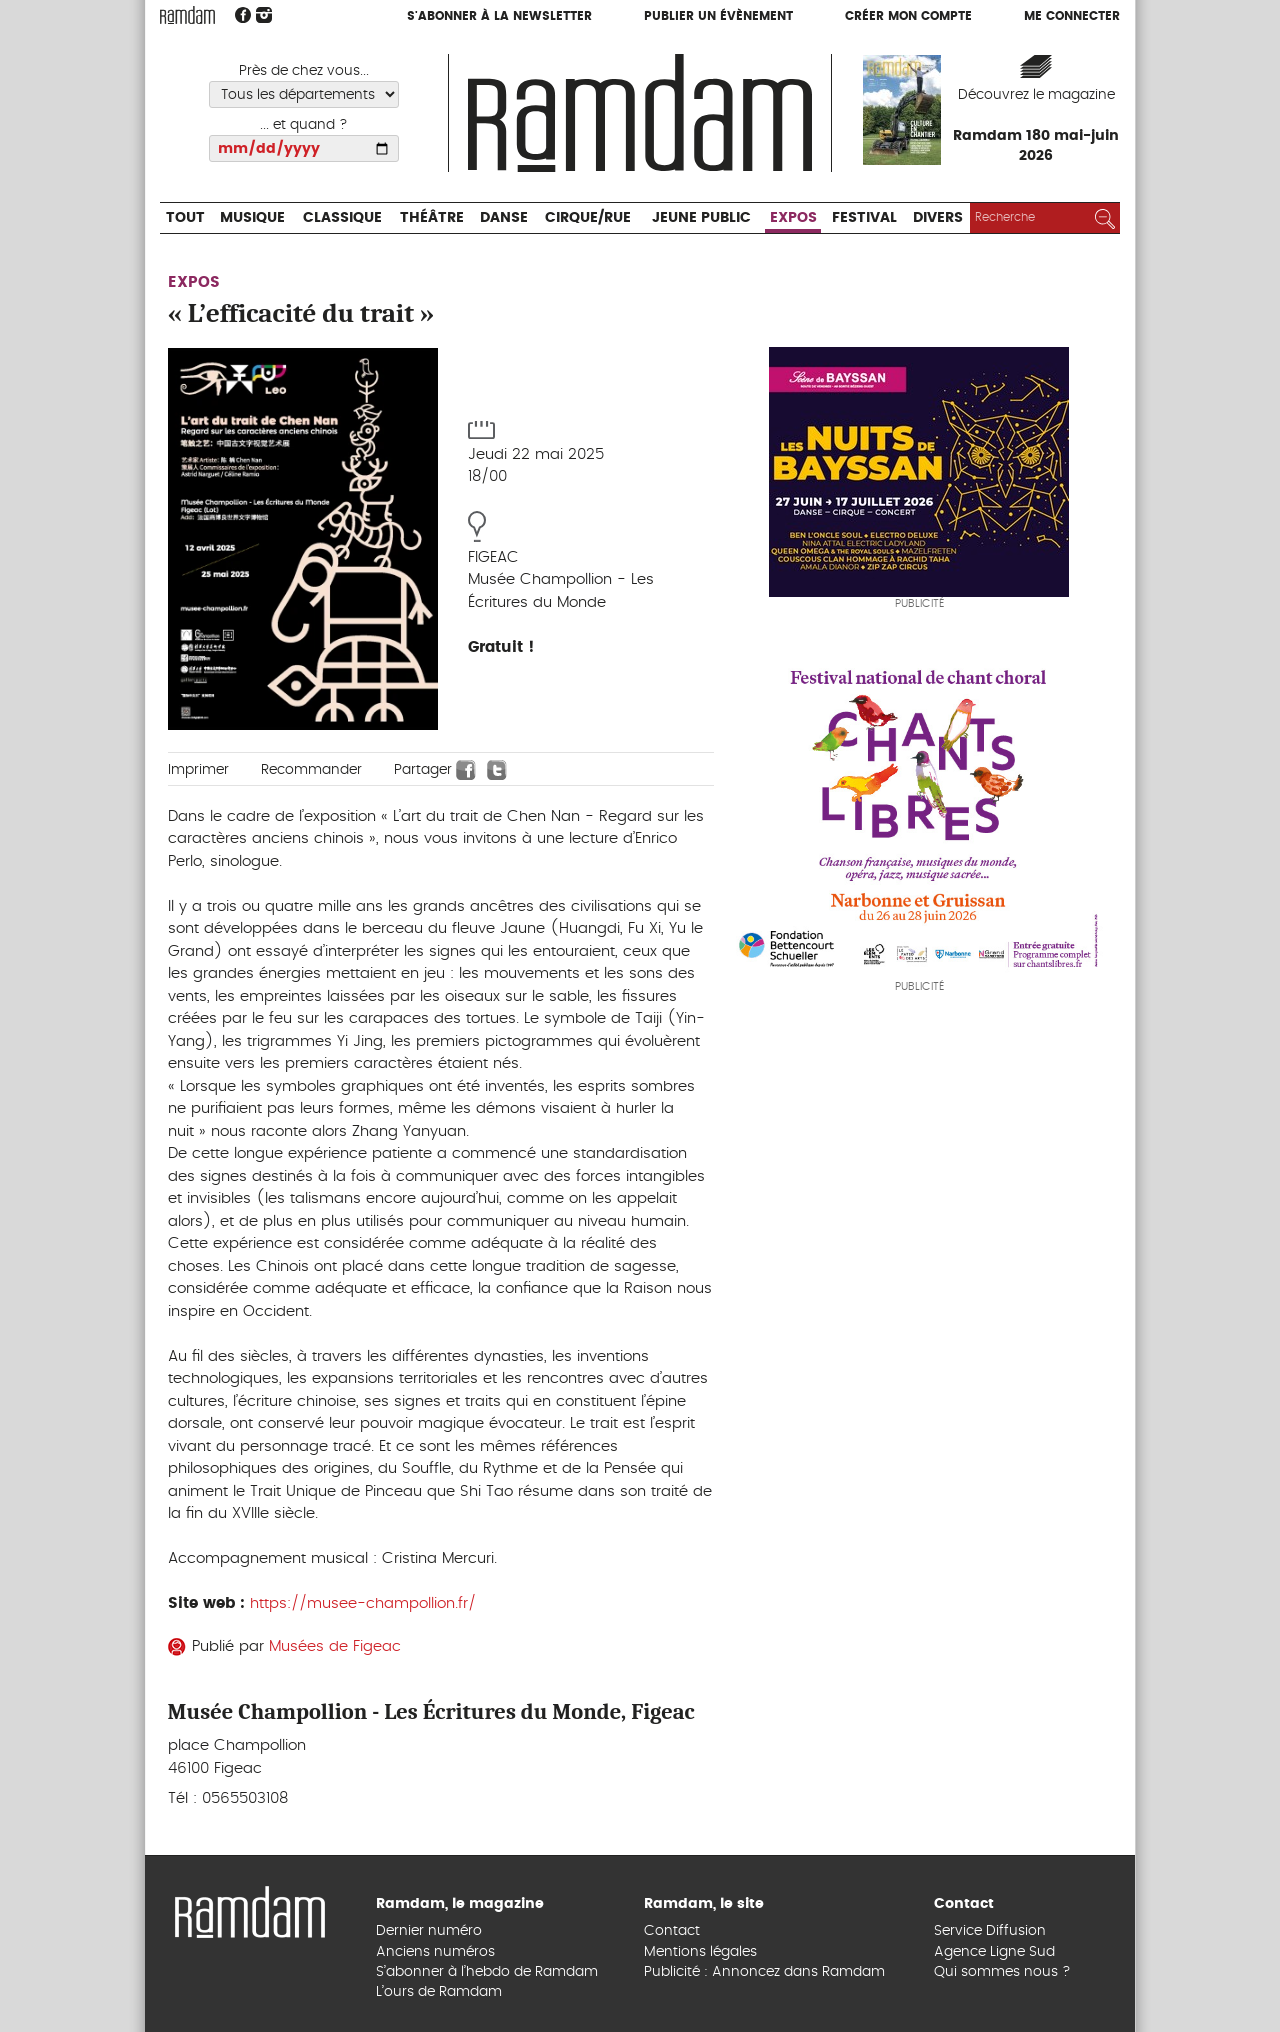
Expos (793, 218)
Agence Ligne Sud (994, 1952)
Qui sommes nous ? (1002, 1972)
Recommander (311, 770)
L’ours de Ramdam (439, 1992)
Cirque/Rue (588, 218)
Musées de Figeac (335, 1646)
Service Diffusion (990, 1931)
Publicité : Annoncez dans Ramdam (764, 1972)
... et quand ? (304, 125)
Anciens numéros (435, 1952)
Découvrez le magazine (1036, 95)
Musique (252, 218)
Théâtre (432, 218)
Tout (185, 218)
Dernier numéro (429, 1931)
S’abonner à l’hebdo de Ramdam (487, 1972)
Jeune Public (701, 218)
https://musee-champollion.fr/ (363, 1603)
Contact (672, 1931)
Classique (342, 218)
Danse (504, 218)
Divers (938, 218)
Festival (864, 218)
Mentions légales (700, 1952)
